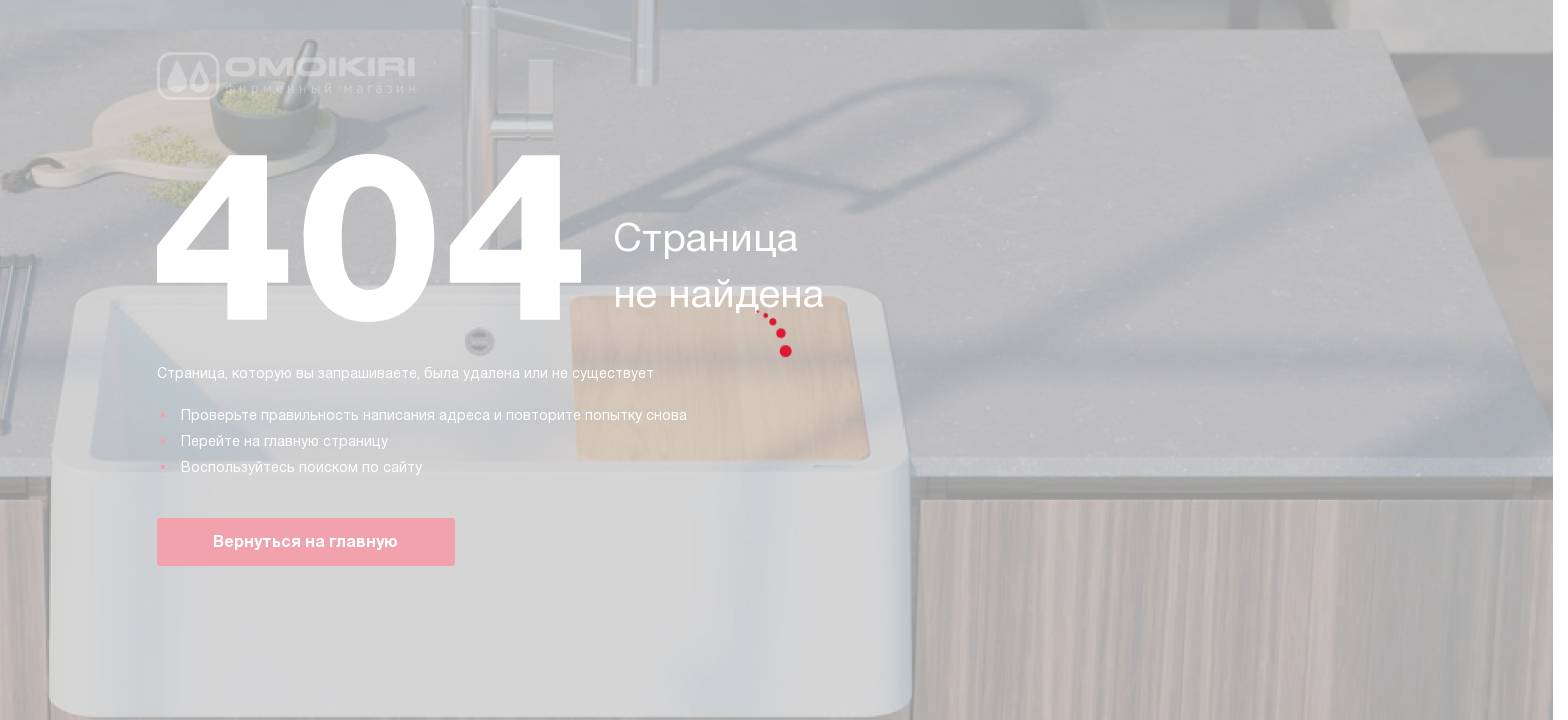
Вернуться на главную (305, 541)
